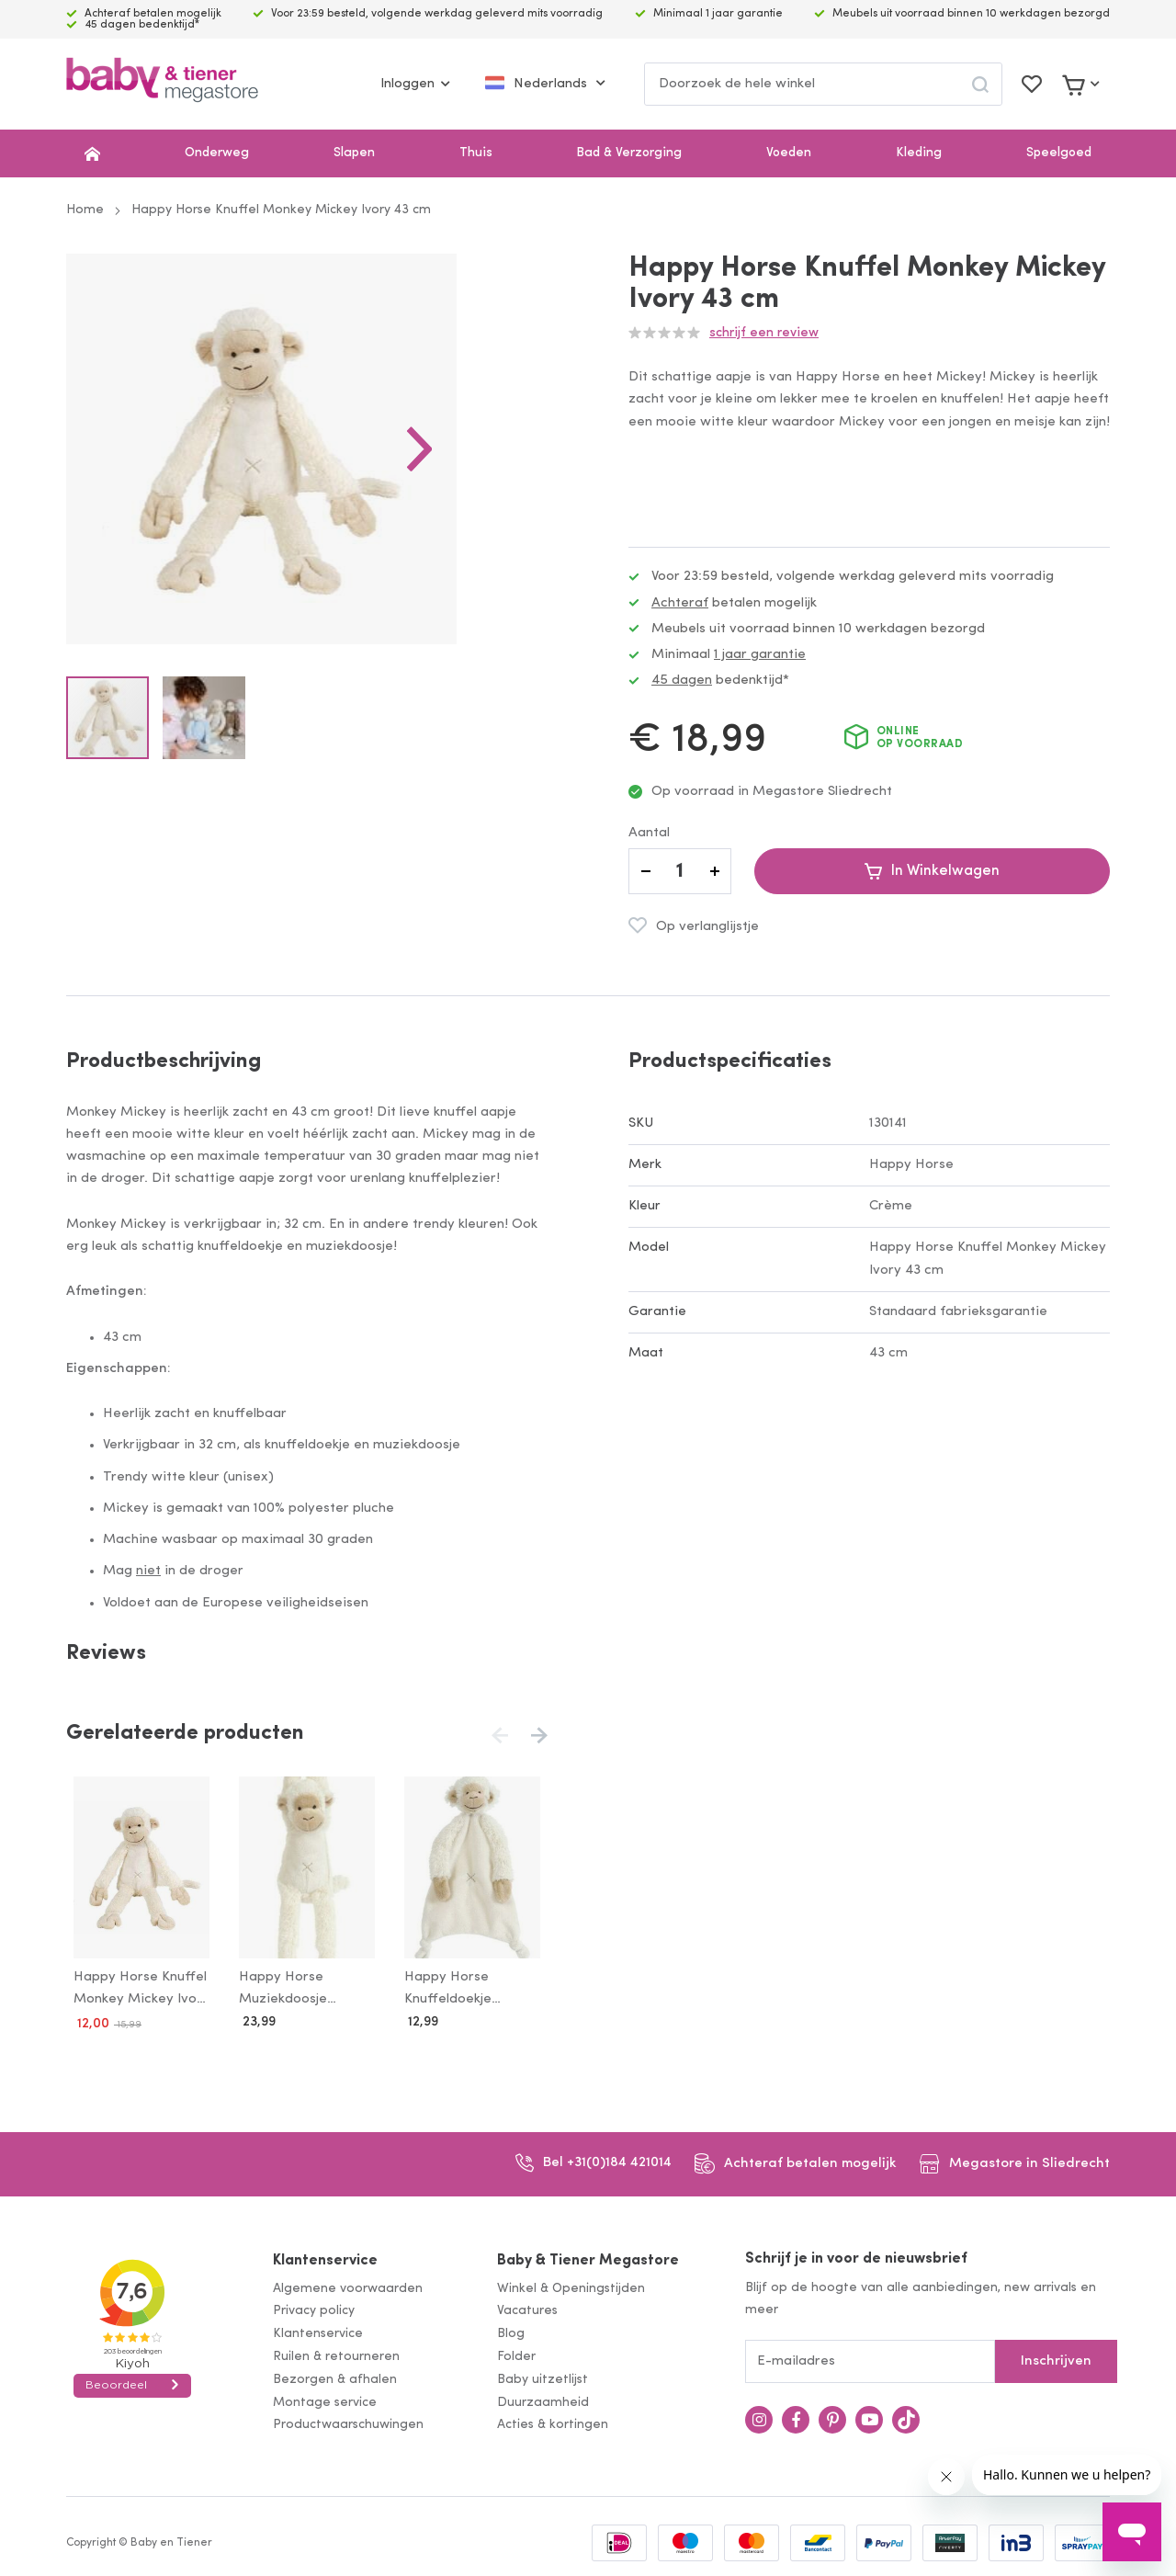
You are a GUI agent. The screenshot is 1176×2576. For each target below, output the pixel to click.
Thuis (475, 153)
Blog (511, 2330)
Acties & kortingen (552, 2422)
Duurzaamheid (543, 2399)
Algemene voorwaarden (348, 2285)
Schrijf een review (764, 333)
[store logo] (162, 84)
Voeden (788, 153)
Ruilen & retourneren (336, 2353)
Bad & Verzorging (629, 153)
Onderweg (217, 153)
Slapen (354, 153)
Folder (516, 2353)
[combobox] (823, 84)
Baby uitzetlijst (542, 2376)
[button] (511, 494)
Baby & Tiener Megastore (588, 2257)
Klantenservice (325, 2257)
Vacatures (527, 2308)
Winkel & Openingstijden (571, 2285)
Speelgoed (1058, 153)
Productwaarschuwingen (348, 2422)
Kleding (919, 153)
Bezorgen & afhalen (335, 2376)
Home (85, 210)
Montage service (325, 2399)
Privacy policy (314, 2308)
